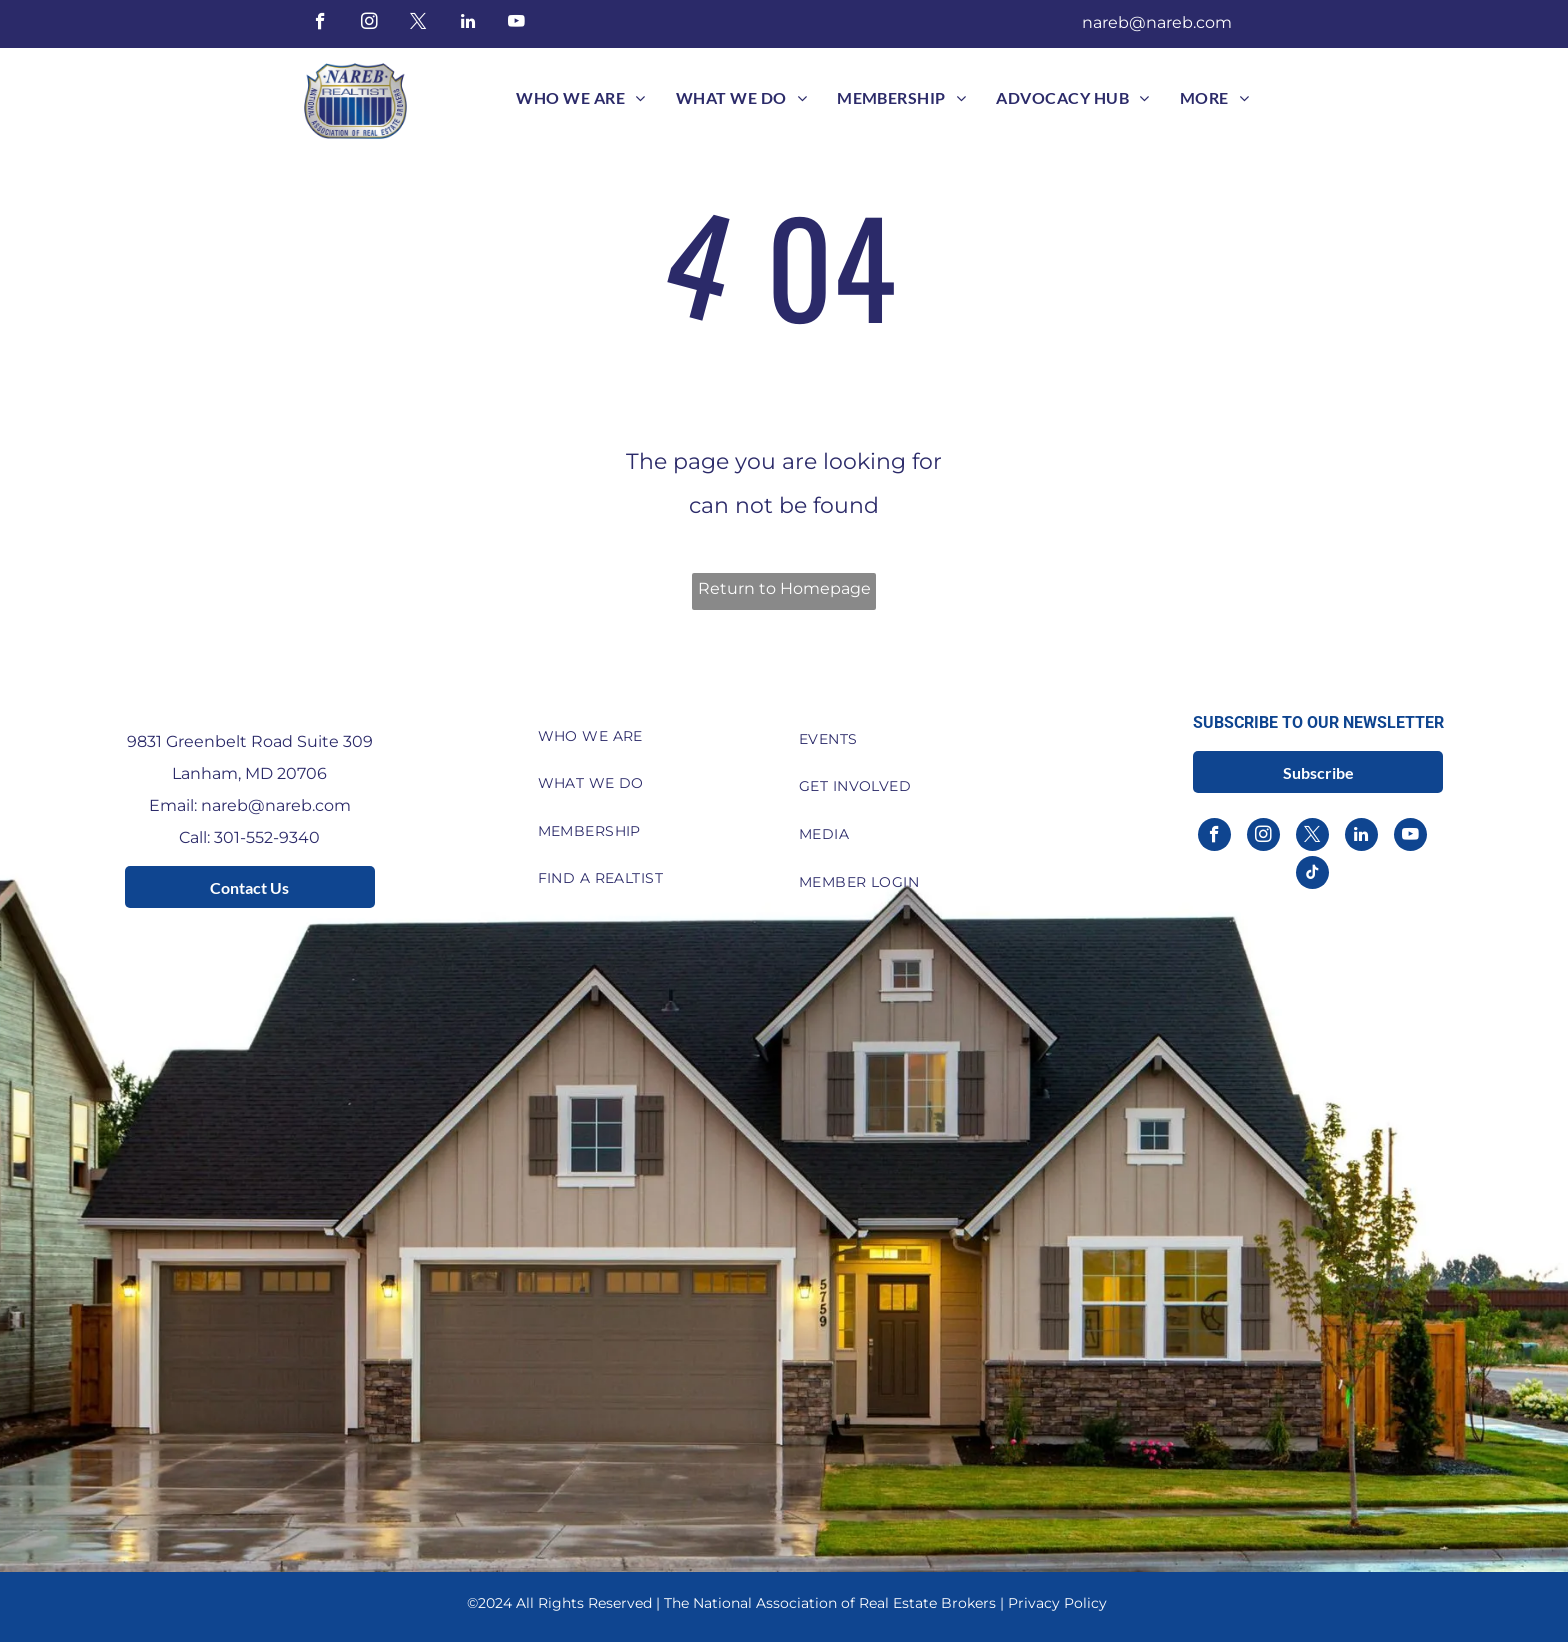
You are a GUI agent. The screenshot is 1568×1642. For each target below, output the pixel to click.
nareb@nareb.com (1157, 22)
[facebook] (320, 24)
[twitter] (418, 24)
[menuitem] (580, 98)
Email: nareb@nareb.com (250, 805)
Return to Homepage (784, 588)
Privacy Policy (1057, 1603)
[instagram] (369, 24)
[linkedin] (467, 24)
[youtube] (516, 24)
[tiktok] (1312, 875)
